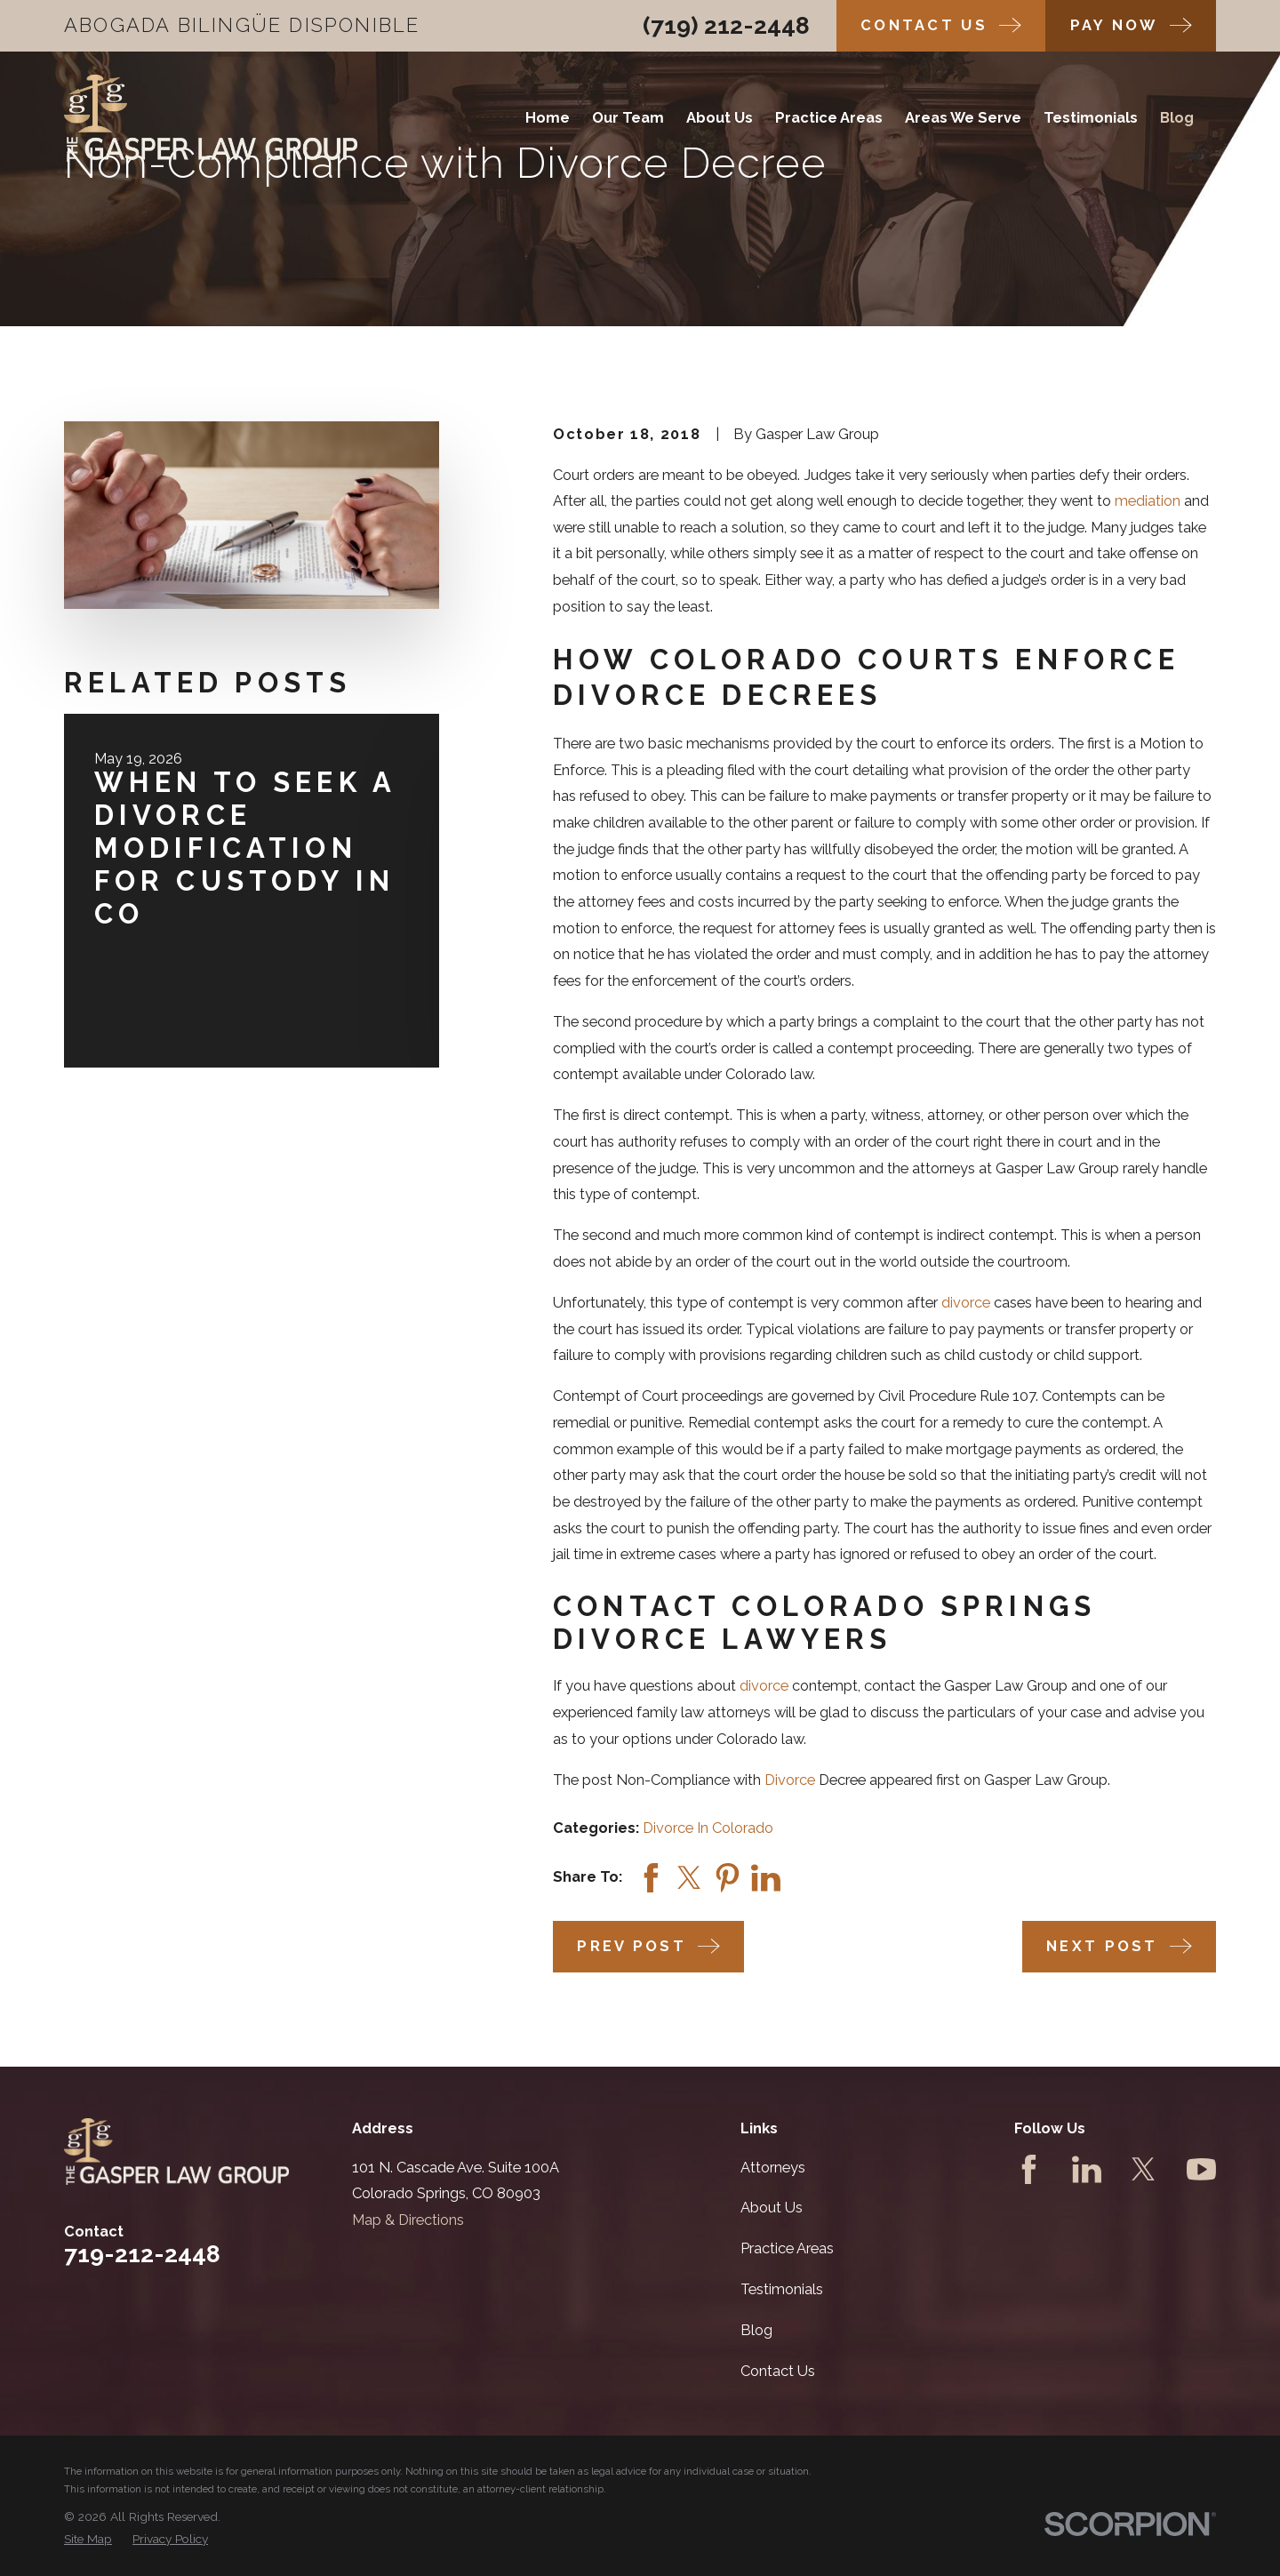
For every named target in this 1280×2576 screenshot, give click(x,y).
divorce (965, 1302)
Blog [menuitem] (1177, 117)
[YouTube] (1201, 2169)
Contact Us (777, 2371)
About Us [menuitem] (719, 117)
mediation (1147, 500)
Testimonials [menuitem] (1091, 117)
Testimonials (781, 2289)
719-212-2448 (142, 2254)
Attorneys (772, 2167)
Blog (756, 2330)
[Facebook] (1029, 2169)
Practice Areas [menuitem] (829, 117)
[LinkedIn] (1086, 2169)
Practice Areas (787, 2248)
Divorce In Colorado (708, 1828)
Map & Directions (408, 2220)
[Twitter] (1143, 2169)
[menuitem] (88, 2539)
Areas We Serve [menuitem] (963, 117)
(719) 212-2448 (726, 25)
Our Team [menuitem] (628, 117)
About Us (771, 2207)
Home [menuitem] (547, 117)
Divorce (789, 1780)
